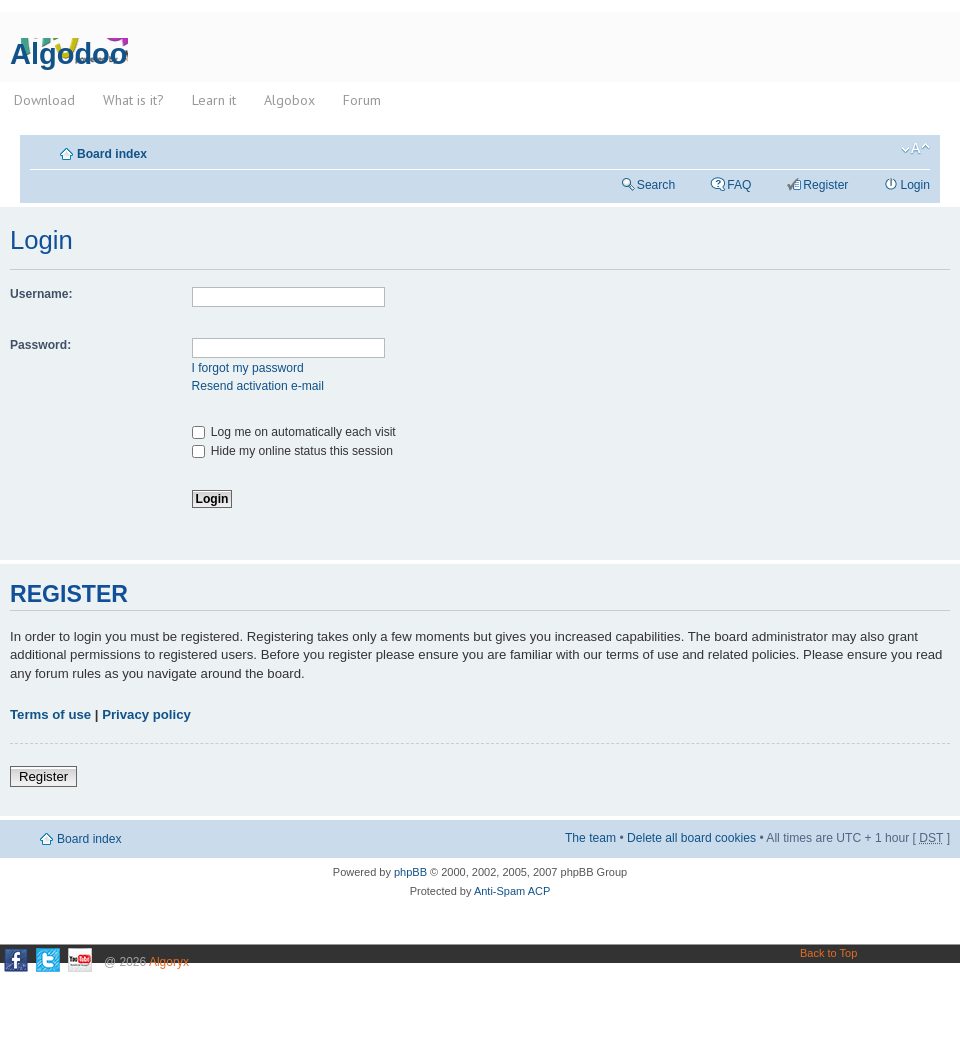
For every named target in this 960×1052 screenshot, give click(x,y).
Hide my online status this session (293, 451)
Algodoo (69, 54)
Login (915, 185)
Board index (112, 154)
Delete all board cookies (691, 838)
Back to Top (828, 953)
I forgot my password (248, 368)
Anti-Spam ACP (512, 891)
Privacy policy (146, 714)
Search (656, 185)
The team (590, 838)
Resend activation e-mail (258, 386)
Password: (40, 345)
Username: (41, 294)
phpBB (410, 872)
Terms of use (50, 714)
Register (825, 185)
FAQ (739, 185)
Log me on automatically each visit (294, 432)
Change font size (915, 149)
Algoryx (169, 962)
